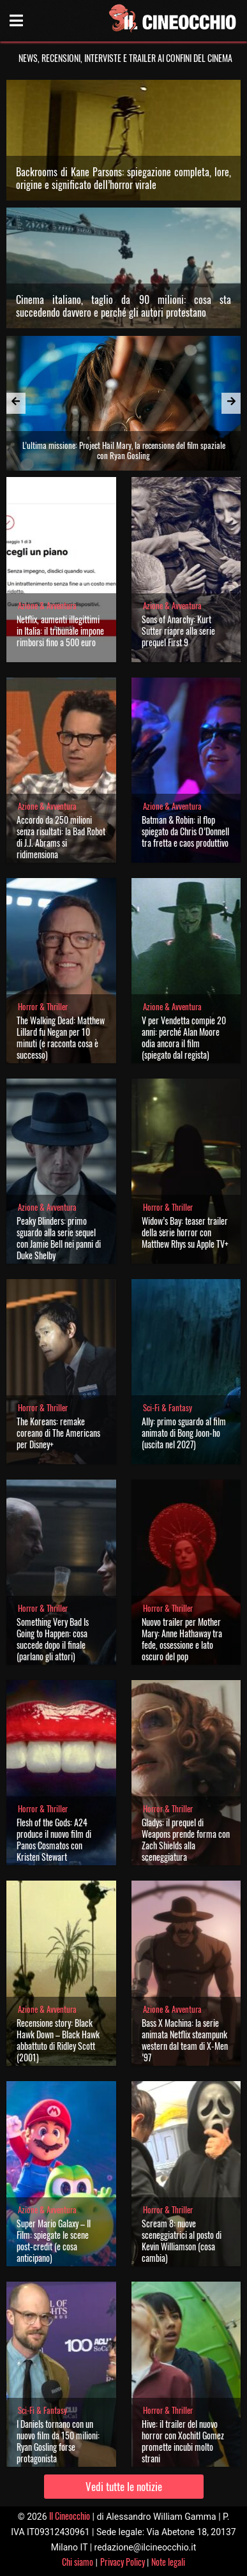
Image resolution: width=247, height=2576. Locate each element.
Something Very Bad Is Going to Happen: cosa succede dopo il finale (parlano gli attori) (53, 1639)
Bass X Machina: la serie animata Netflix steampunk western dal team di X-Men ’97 (185, 2040)
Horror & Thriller (43, 1007)
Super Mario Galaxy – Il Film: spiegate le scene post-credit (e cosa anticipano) (54, 2240)
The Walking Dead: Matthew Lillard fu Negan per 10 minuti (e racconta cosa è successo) (61, 1037)
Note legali (168, 2561)
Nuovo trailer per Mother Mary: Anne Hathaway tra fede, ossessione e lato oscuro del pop (182, 1639)
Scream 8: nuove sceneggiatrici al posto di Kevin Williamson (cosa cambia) (181, 2240)
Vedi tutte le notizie (124, 2486)
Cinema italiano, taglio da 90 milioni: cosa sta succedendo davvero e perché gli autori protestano (124, 306)
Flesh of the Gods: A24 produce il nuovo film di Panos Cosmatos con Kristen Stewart (54, 1839)
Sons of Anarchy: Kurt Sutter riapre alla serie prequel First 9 (178, 630)
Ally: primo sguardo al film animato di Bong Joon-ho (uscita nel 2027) (184, 1432)
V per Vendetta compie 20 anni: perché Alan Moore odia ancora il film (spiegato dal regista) (184, 1037)
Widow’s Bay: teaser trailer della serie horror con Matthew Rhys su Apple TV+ (185, 1232)
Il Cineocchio (69, 2515)
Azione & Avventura (47, 606)
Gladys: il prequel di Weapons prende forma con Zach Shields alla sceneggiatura (186, 1839)
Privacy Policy (122, 2561)
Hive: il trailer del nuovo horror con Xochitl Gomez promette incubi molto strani (183, 2441)
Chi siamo (77, 2561)
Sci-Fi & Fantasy (167, 1408)
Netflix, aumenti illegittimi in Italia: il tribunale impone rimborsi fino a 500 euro (60, 630)
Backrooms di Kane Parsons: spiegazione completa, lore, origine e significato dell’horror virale (124, 178)
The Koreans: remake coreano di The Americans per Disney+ (58, 1432)
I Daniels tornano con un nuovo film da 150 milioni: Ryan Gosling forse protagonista (58, 2441)
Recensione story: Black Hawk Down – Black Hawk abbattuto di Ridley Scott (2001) (58, 2040)
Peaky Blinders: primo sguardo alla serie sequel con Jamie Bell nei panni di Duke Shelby (59, 1238)
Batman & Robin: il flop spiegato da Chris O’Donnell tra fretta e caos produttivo (185, 831)
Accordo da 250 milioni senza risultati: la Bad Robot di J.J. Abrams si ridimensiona (61, 837)
